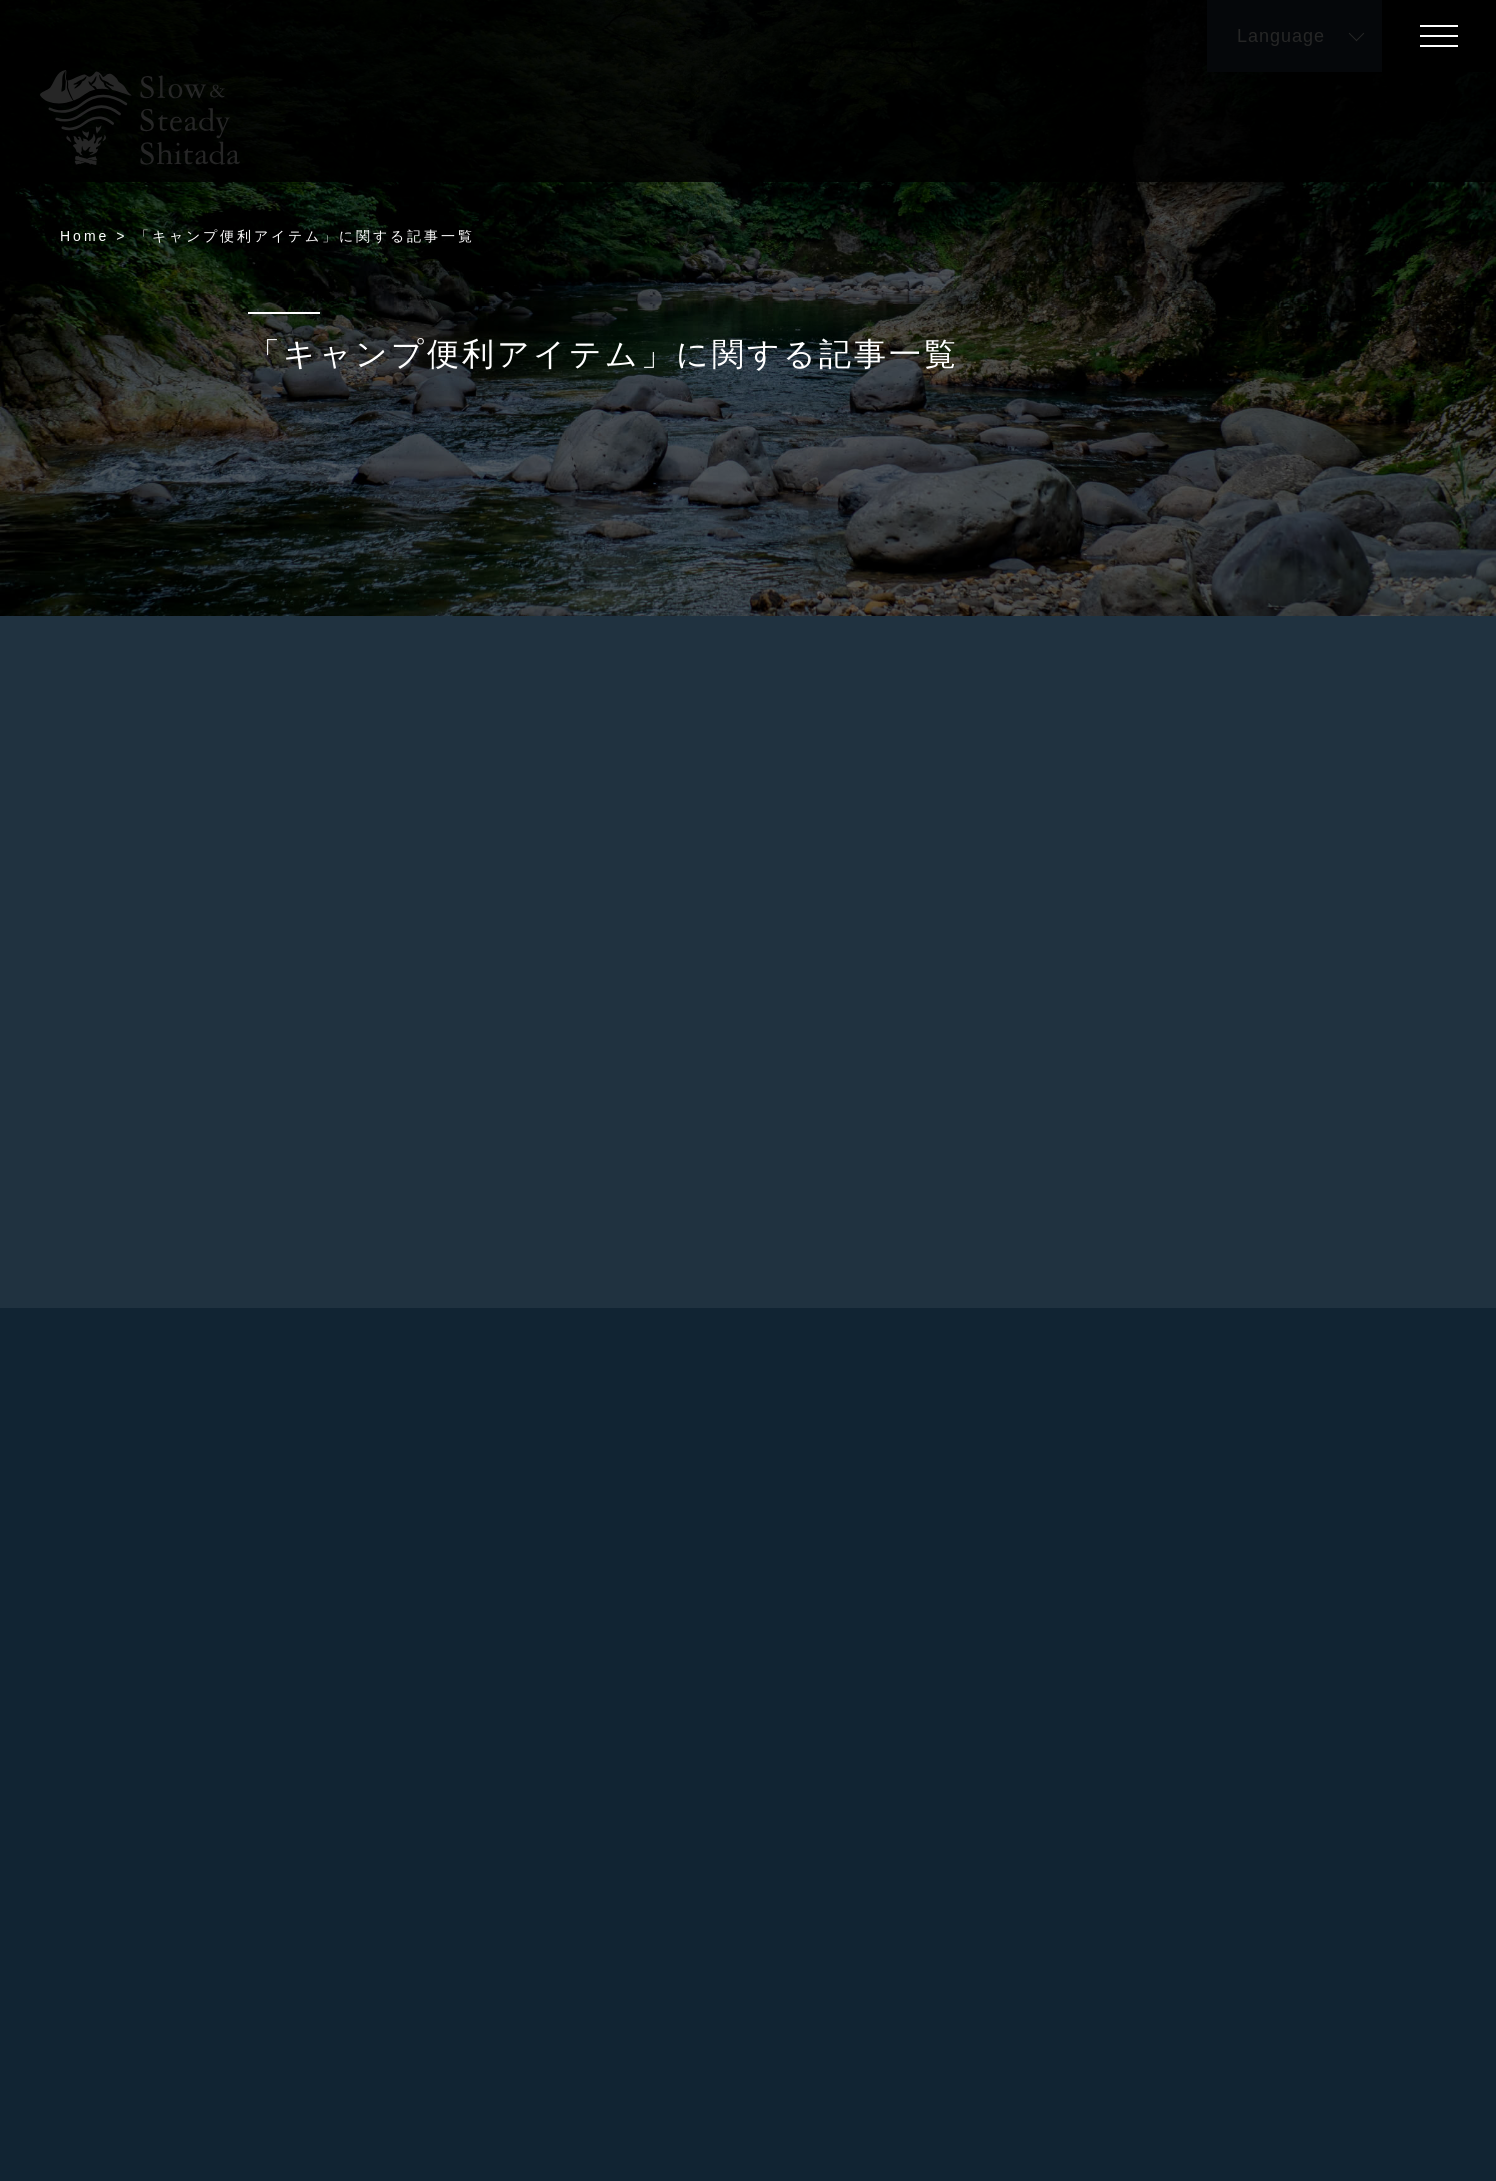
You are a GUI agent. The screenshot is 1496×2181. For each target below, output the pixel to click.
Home (84, 236)
